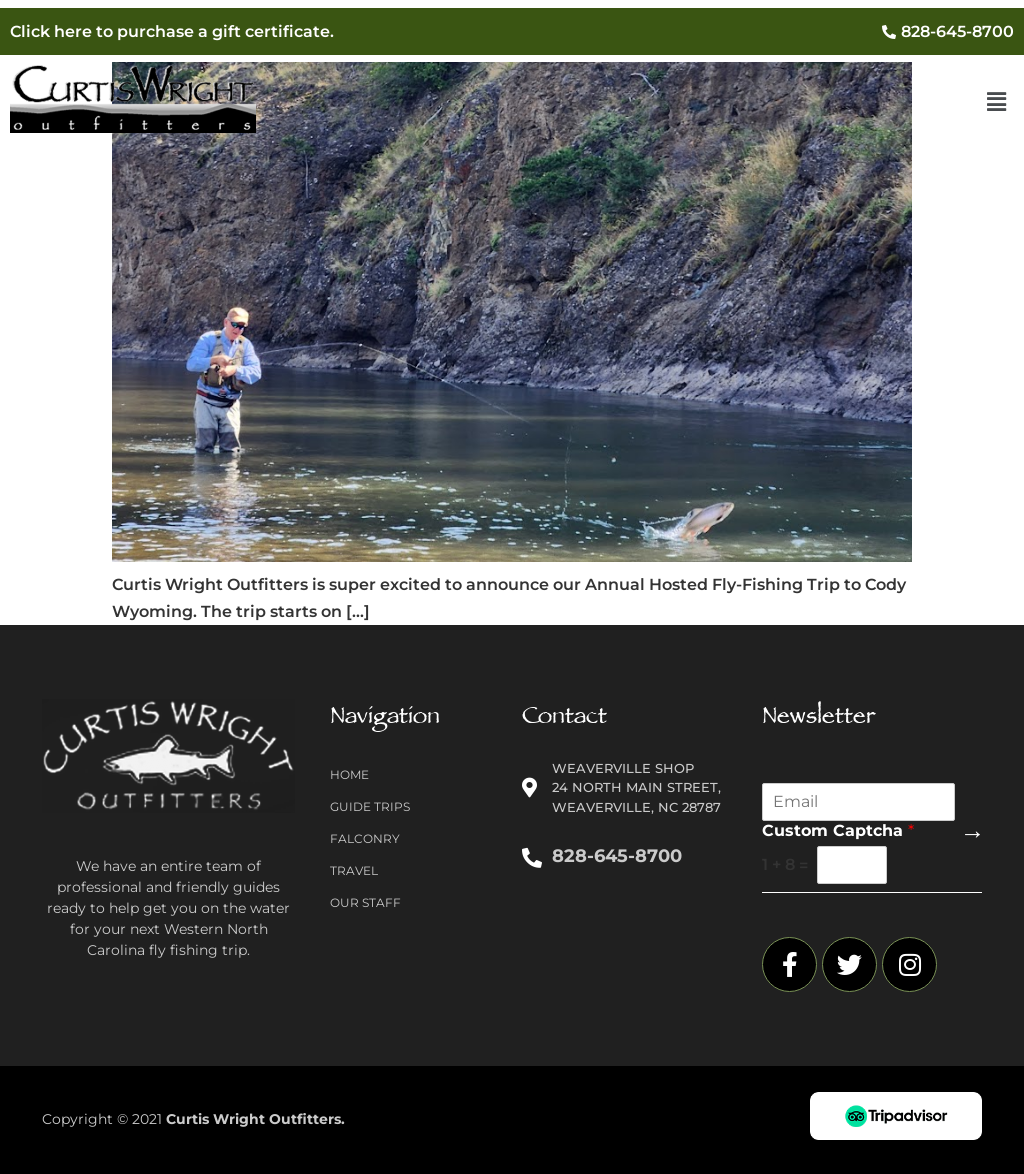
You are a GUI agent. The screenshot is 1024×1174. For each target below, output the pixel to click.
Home (349, 774)
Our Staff (365, 902)
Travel (354, 870)
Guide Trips (370, 806)
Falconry (365, 838)
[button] (997, 103)
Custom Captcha (838, 830)
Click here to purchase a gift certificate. (172, 31)
